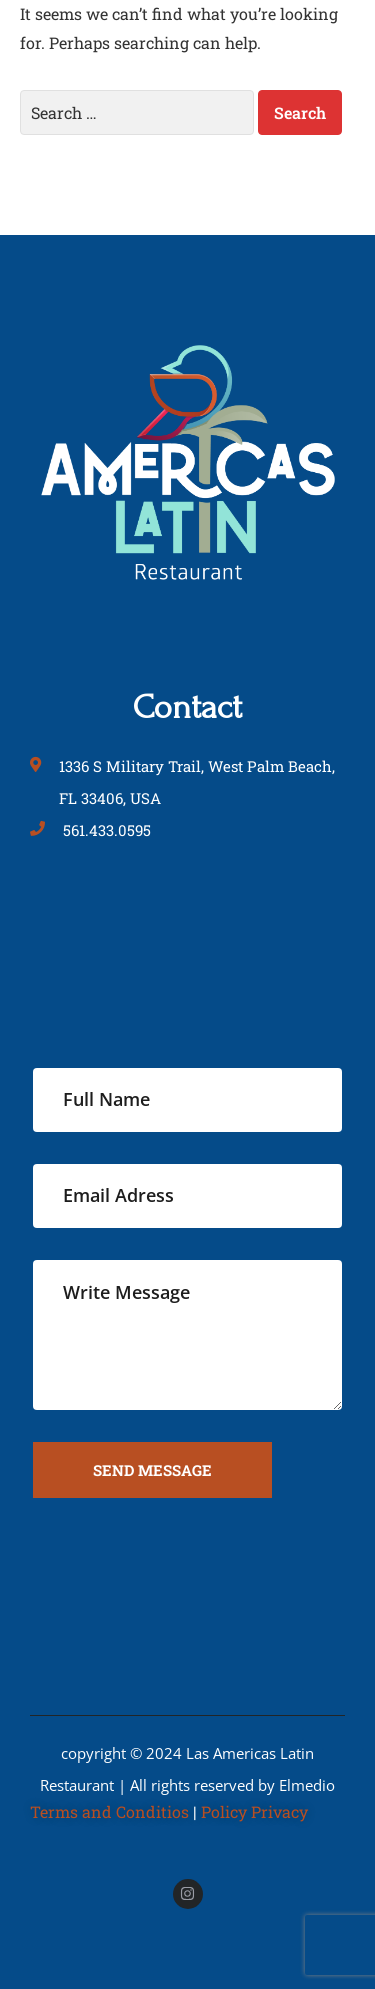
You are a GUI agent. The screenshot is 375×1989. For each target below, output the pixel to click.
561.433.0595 (107, 830)
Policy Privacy (254, 1811)
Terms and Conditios (109, 1811)
